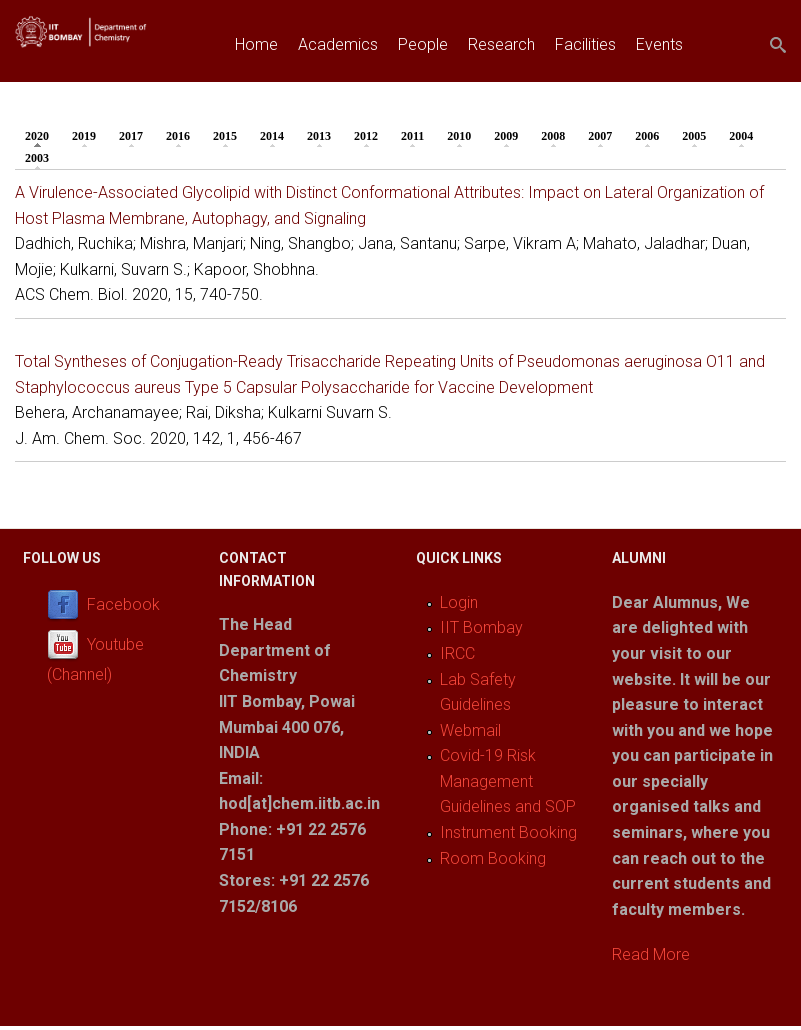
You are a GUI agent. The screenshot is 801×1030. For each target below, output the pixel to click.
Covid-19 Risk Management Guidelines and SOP (508, 781)
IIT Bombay (481, 627)
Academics (338, 44)
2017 (131, 136)
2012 (366, 136)
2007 (600, 136)
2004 (741, 136)
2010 (459, 136)
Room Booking (493, 858)
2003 (37, 158)
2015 (225, 136)
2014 (272, 136)
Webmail (470, 730)
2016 (178, 136)
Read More (651, 954)
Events (659, 44)
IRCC (457, 653)
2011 (412, 136)
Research (501, 44)
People (423, 44)
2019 (84, 136)
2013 (319, 136)
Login (459, 602)
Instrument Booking (508, 832)
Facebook (123, 604)
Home (256, 44)
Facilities (585, 44)
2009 (506, 136)
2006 (647, 136)
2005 (694, 136)
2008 (553, 136)
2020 (42, 135)
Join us (260, 90)
